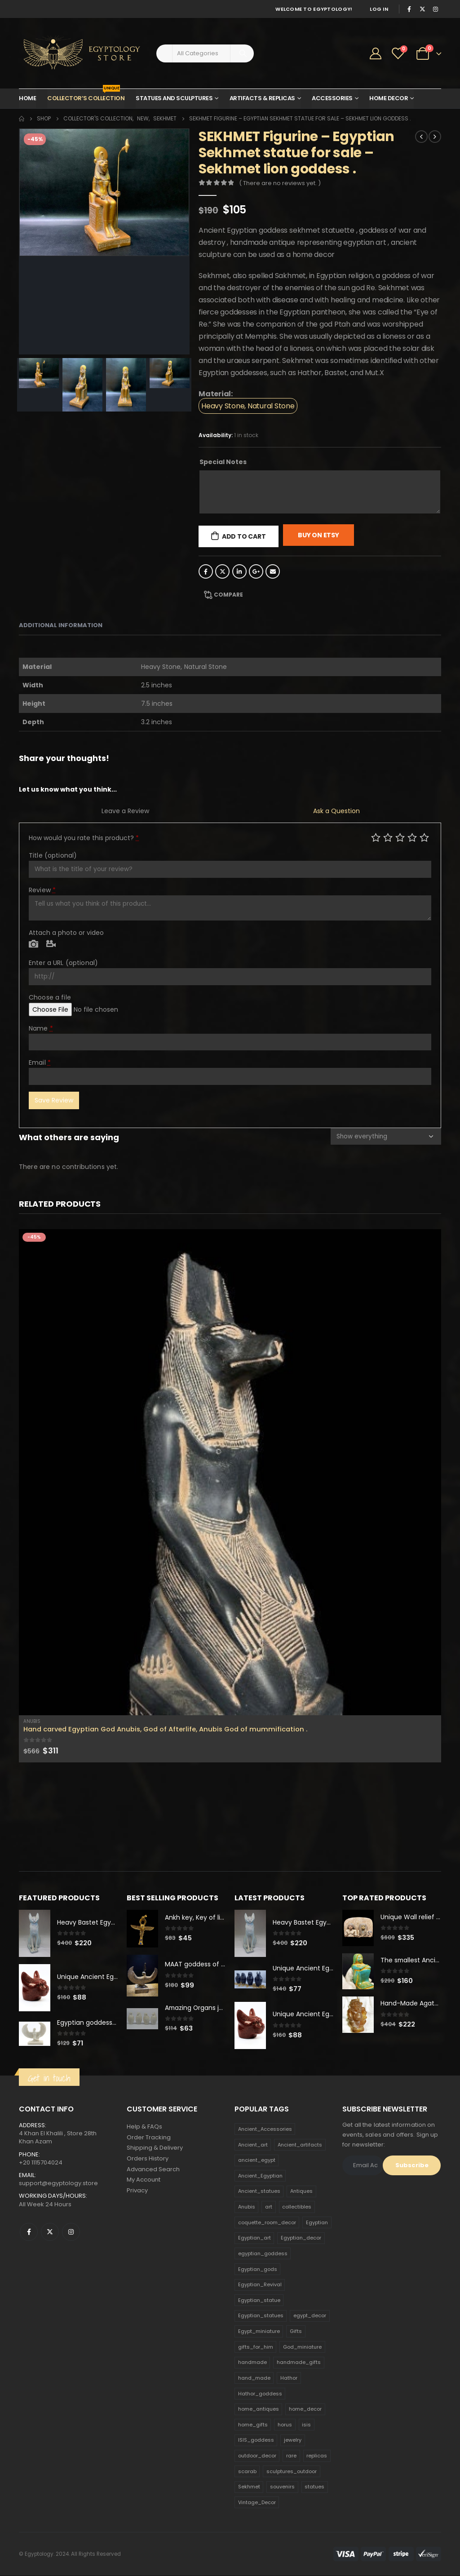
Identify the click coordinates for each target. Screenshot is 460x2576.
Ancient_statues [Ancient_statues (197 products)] (259, 2191)
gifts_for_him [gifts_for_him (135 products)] (255, 2347)
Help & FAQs (144, 2127)
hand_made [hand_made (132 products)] (254, 2378)
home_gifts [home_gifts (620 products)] (253, 2425)
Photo (33, 944)
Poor (375, 837)
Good (412, 837)
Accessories (332, 98)
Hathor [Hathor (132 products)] (288, 2378)
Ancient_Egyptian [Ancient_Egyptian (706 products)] (260, 2176)
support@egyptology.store (58, 2183)
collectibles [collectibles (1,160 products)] (296, 2207)
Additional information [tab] (60, 625)
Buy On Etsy (318, 535)
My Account (143, 2181)
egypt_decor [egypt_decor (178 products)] (309, 2316)
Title (53, 855)
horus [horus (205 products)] (285, 2425)
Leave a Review (125, 810)
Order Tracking (149, 2137)
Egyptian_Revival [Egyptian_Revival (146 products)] (260, 2284)
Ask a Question (336, 810)
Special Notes (223, 461)
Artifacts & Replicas (262, 98)
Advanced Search (153, 2170)
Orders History (147, 2159)
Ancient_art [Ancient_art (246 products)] (253, 2145)
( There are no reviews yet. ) (280, 183)
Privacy (137, 2191)
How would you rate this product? (84, 837)
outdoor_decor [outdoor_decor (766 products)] (257, 2456)
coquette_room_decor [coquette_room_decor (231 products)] (267, 2222)
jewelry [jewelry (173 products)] (292, 2440)
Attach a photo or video (66, 932)
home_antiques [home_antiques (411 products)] (258, 2409)
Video (51, 944)
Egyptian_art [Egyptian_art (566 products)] (254, 2238)
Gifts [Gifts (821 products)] (296, 2331)
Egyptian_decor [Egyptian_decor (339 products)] (301, 2238)
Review (42, 889)
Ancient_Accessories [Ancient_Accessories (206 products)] (265, 2129)
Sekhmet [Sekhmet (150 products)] (249, 2487)
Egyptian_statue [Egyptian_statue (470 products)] (259, 2300)
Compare (228, 594)
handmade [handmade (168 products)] (252, 2363)
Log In (379, 9)
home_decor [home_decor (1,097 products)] (305, 2409)
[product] (230, 1472)
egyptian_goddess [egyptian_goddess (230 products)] (263, 2253)
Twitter (222, 571)
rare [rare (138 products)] (291, 2456)
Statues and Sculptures (174, 98)
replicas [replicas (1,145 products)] (316, 2456)
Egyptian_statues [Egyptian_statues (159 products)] (260, 2316)
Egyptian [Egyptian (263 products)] (317, 2222)
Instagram (71, 2232)
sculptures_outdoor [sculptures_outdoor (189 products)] (291, 2471)
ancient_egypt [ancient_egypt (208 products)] (256, 2160)
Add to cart (244, 536)
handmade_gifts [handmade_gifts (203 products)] (299, 2363)
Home (27, 98)
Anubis (31, 1721)
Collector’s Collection (85, 95)
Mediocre (388, 837)
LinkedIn (239, 571)
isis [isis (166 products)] (306, 2425)
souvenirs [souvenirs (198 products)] (282, 2487)
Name (41, 1028)
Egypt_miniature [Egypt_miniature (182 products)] (259, 2331)
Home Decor (388, 98)
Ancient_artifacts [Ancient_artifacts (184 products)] (300, 2145)
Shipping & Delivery (155, 2148)
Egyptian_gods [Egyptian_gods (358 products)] (257, 2269)
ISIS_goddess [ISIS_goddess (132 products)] (256, 2440)
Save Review (54, 1100)
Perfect (424, 837)
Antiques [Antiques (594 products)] (301, 2191)
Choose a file (50, 997)
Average (400, 837)
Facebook (206, 571)
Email (272, 571)
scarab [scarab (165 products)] (247, 2471)
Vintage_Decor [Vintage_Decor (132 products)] (257, 2502)
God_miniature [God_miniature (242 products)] (302, 2347)
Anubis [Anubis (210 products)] (246, 2207)
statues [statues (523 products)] (314, 2487)
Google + (256, 571)
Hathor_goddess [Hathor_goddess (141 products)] (260, 2394)
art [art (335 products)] (268, 2207)
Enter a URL (63, 962)
